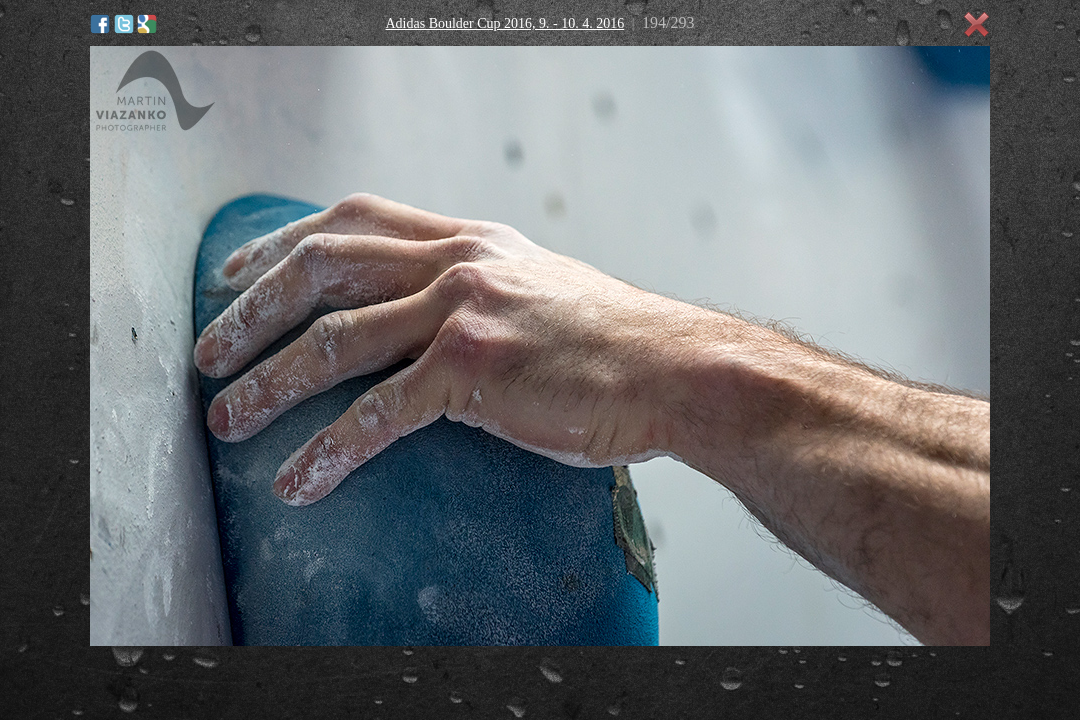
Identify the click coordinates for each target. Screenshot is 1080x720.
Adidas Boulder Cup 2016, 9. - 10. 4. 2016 (504, 23)
